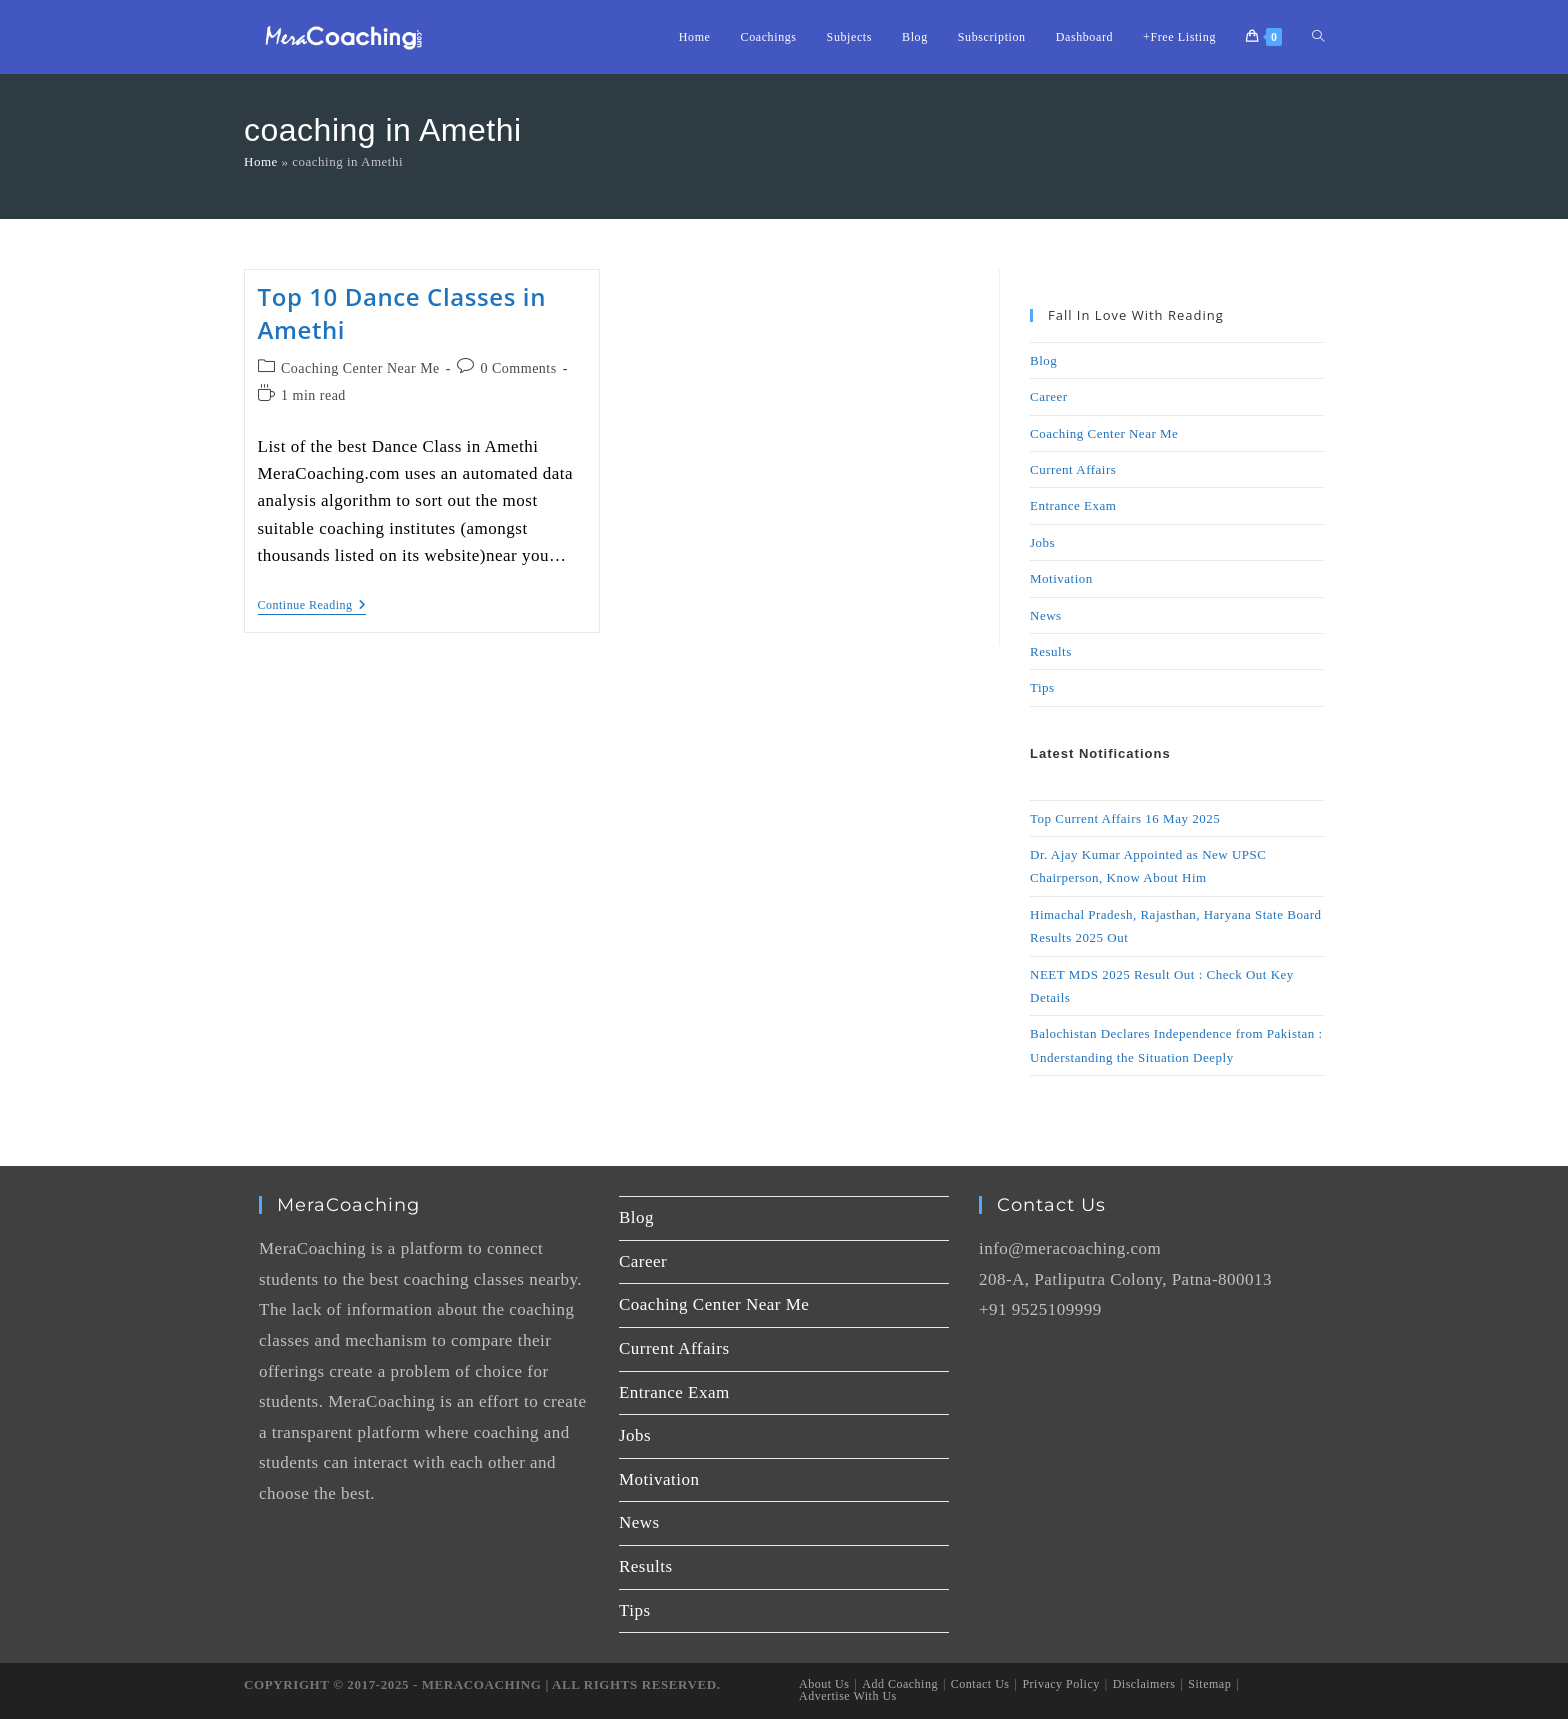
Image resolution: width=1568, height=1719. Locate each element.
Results (1051, 651)
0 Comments (519, 368)
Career (1049, 396)
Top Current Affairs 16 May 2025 (1125, 818)
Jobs (1042, 542)
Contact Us (980, 1684)
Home (261, 161)
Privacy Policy (1060, 1684)
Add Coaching (900, 1684)
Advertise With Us (848, 1696)
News (1046, 615)
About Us (824, 1684)
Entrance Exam (1073, 505)
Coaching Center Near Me (360, 368)
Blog (1043, 360)
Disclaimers (1144, 1684)
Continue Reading (312, 605)
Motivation (1061, 578)
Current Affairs (1073, 469)
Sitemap (1209, 1684)
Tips (1042, 687)
